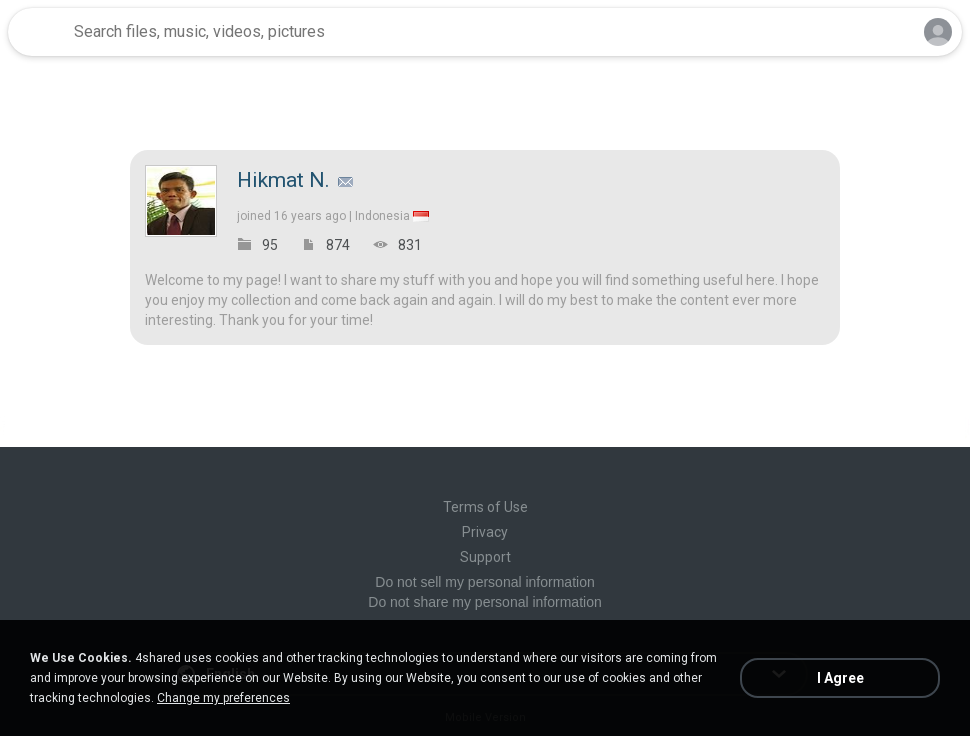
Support (485, 557)
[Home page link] (38, 32)
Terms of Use (485, 507)
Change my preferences (223, 698)
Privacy (485, 532)
